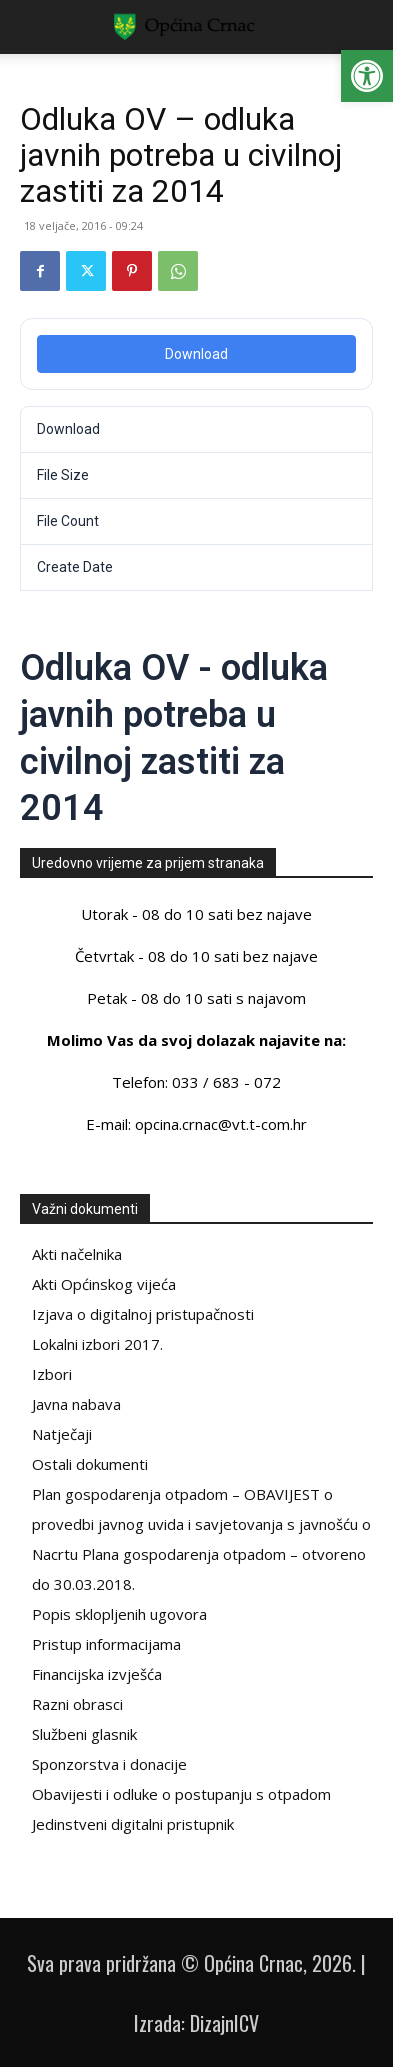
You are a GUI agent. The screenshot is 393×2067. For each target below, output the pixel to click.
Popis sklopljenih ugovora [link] (119, 1614)
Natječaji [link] (62, 1434)
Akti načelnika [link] (77, 1254)
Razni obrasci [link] (77, 1704)
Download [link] (196, 354)
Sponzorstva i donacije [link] (109, 1764)
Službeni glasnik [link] (84, 1734)
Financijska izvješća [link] (97, 1674)
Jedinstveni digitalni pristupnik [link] (133, 1824)
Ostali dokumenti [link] (90, 1464)
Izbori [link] (52, 1374)
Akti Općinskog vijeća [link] (104, 1284)
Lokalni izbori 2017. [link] (97, 1344)
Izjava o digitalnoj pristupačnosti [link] (143, 1314)
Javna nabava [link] (76, 1404)
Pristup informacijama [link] (106, 1644)
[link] (367, 76)
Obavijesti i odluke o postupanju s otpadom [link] (181, 1794)
